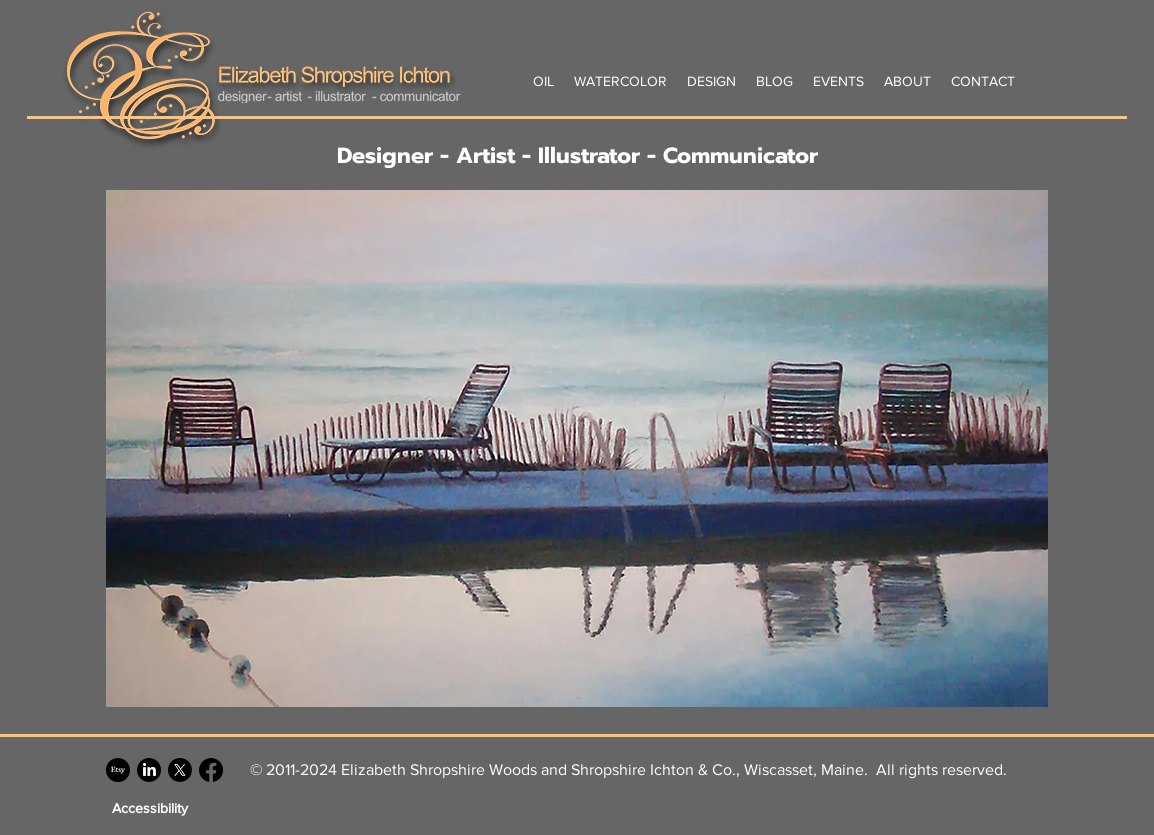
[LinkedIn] (149, 770)
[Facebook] (211, 770)
